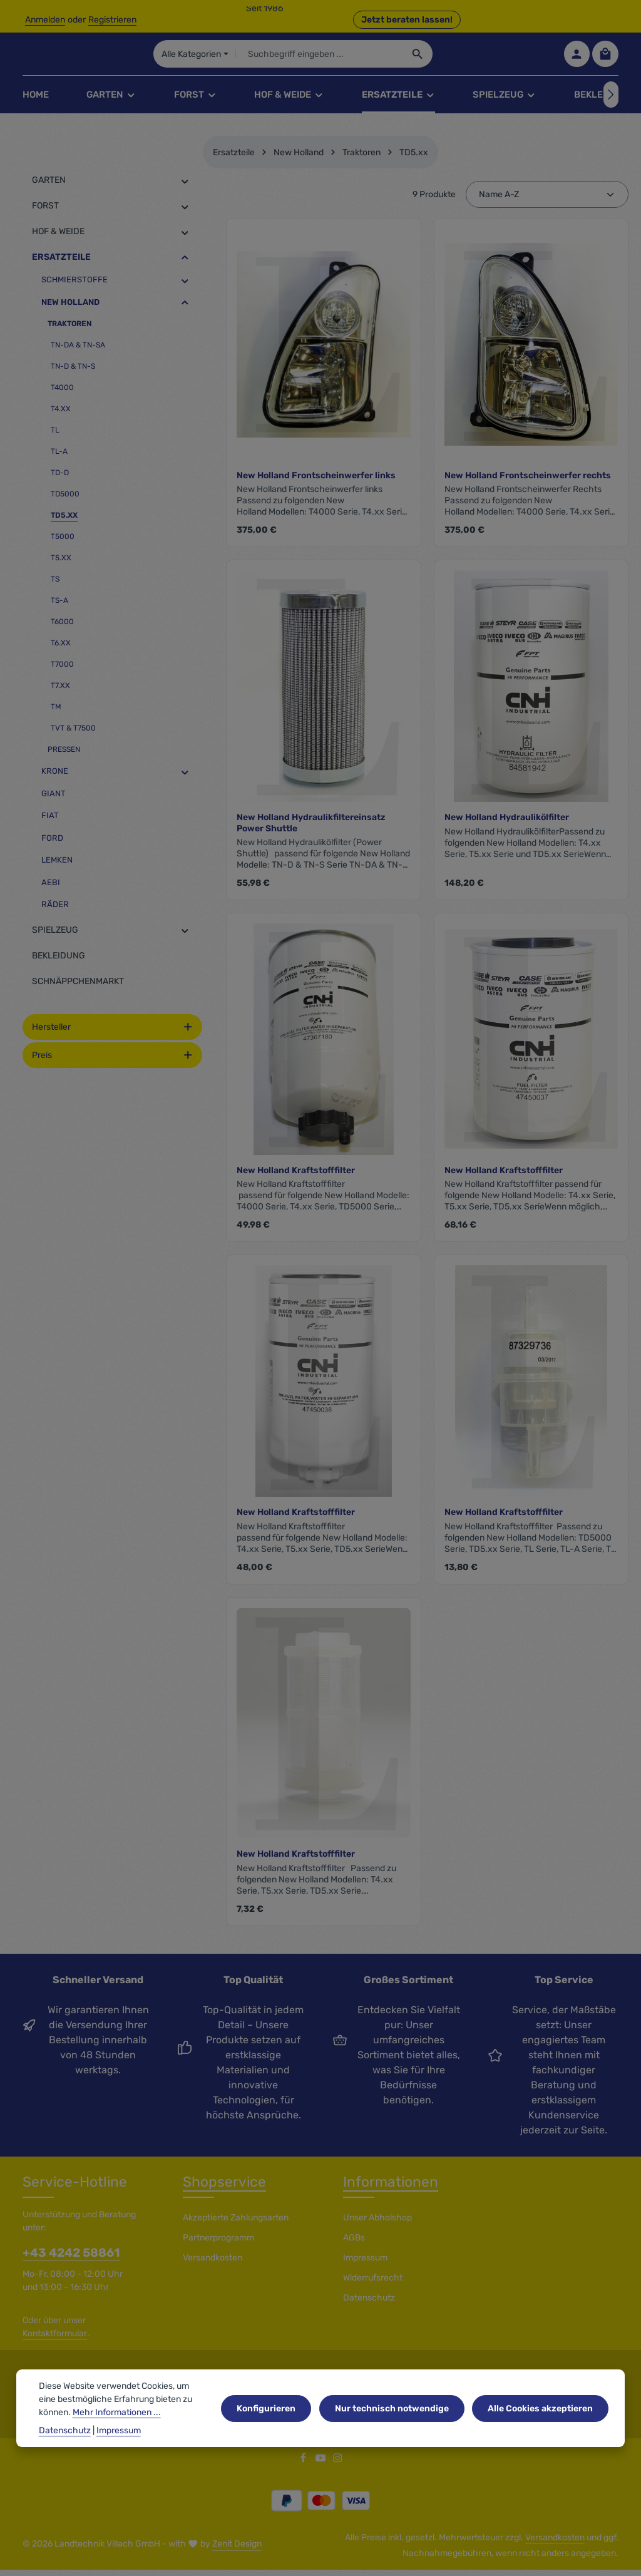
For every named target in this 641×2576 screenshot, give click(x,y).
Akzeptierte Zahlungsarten (236, 2225)
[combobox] (369, 57)
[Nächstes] (610, 102)
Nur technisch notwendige (396, 2419)
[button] (185, 188)
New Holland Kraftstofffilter (296, 1178)
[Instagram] (337, 2466)
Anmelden (45, 19)
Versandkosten (212, 2265)
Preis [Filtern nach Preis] (112, 1062)
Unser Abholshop (377, 2225)
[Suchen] (468, 57)
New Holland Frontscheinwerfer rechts (527, 483)
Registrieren (112, 19)
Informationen (390, 2189)
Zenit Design (237, 2550)
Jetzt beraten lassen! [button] (407, 19)
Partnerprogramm (218, 2245)
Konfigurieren (273, 2419)
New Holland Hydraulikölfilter (506, 824)
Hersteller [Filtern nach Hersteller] (112, 1034)
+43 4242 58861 (71, 2260)
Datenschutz (369, 2305)
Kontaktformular (55, 2341)
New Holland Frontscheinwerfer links (316, 483)
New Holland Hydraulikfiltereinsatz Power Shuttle (311, 830)
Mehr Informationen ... (117, 2424)
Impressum (365, 2265)
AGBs (354, 2245)
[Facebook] (304, 2466)
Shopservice (224, 2189)
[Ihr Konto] (575, 57)
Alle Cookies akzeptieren (541, 2419)
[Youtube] (321, 2466)
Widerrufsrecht (373, 2285)
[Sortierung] (547, 201)
